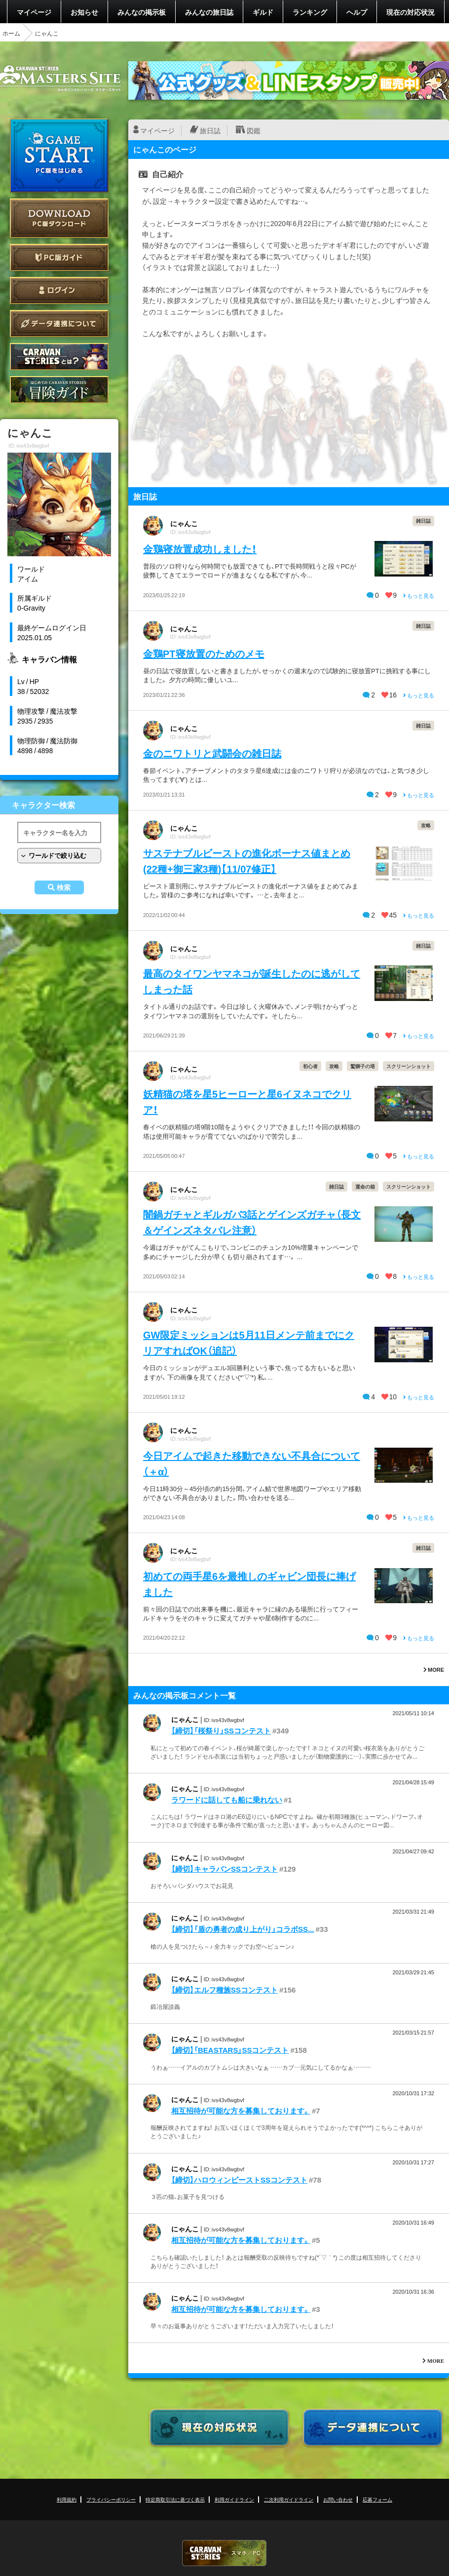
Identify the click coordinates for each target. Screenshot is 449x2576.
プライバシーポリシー (111, 2499)
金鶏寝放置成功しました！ (200, 548)
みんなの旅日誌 (209, 12)
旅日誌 (210, 130)
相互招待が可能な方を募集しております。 (240, 2110)
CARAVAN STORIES (224, 2553)
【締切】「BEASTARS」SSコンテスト (230, 2049)
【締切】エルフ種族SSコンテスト (224, 1989)
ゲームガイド (59, 389)
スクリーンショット (408, 1066)
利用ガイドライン (234, 2499)
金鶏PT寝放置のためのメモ (203, 653)
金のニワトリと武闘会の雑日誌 (212, 753)
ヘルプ (356, 12)
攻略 (426, 825)
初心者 (310, 1066)
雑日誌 (423, 520)
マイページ (34, 12)
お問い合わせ (338, 2499)
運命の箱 (365, 1186)
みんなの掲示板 (141, 12)
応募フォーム (377, 2499)
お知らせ (84, 12)
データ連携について (59, 323)
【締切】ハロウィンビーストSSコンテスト (239, 2179)
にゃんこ (184, 523)
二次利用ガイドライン (288, 2499)
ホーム (11, 33)
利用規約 (66, 2499)
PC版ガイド (59, 257)
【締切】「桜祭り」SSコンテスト (221, 1730)
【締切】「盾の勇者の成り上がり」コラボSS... (242, 1928)
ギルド (263, 12)
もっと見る (418, 595)
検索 (64, 887)
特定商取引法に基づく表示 (175, 2499)
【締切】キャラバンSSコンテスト (224, 1868)
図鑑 (254, 130)
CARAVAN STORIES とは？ (59, 356)
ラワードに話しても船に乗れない (226, 1799)
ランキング (310, 12)
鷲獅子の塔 (362, 1066)
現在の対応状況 (410, 12)
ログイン (59, 290)
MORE (433, 1669)
